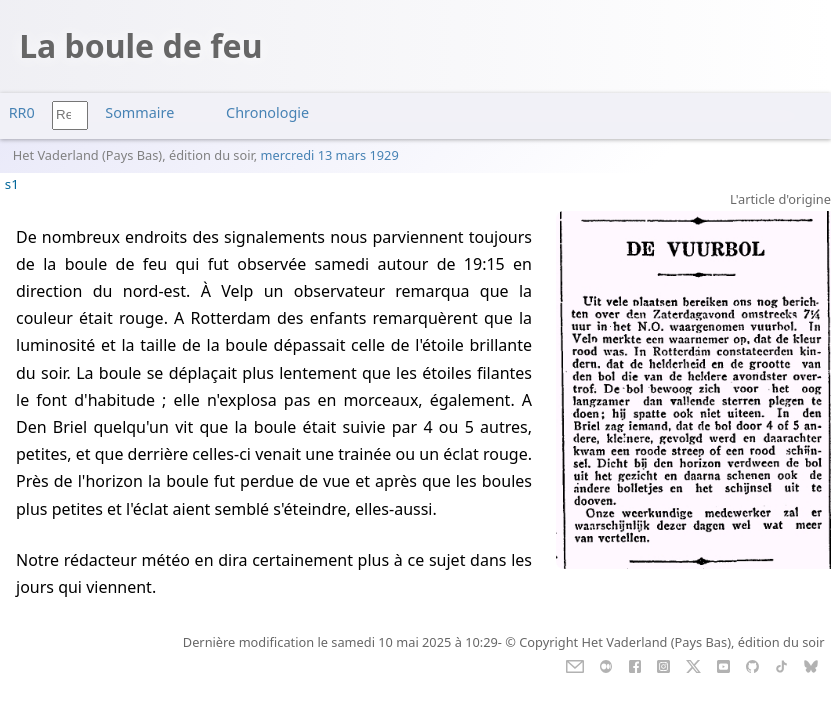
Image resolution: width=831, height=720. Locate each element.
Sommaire (139, 112)
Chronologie (267, 112)
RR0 (22, 112)
